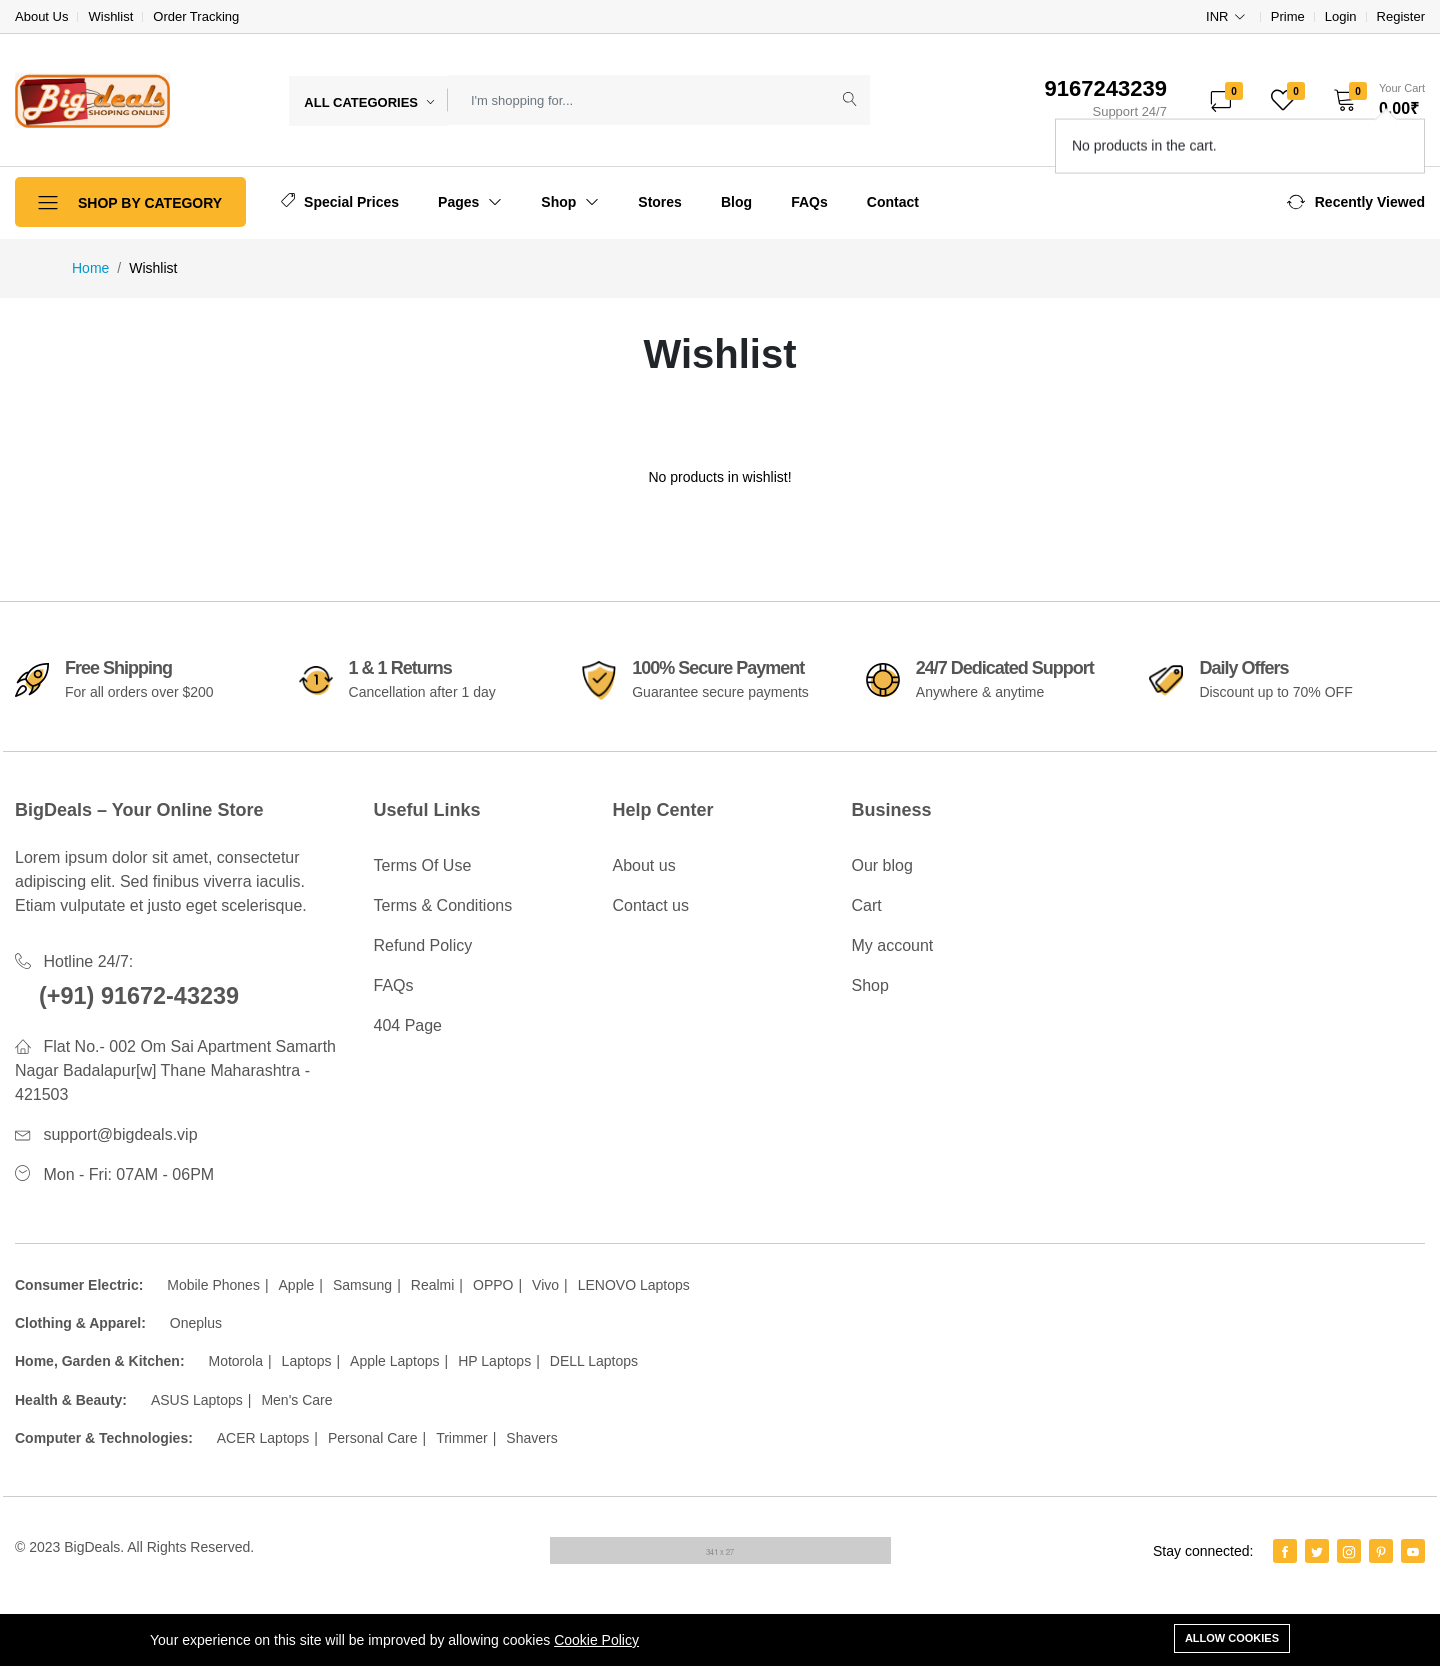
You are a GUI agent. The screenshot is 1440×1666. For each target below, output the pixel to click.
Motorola (235, 1361)
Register (1401, 16)
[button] (1372, 100)
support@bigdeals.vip (120, 1134)
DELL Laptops (594, 1361)
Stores (660, 202)
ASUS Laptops (197, 1400)
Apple (297, 1285)
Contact (893, 202)
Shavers (531, 1438)
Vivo (545, 1285)
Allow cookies (1232, 1638)
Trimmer (462, 1438)
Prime (1288, 16)
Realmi (433, 1285)
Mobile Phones (213, 1285)
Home (90, 268)
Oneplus (196, 1323)
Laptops (307, 1361)
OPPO (493, 1285)
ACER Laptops (263, 1438)
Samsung (362, 1285)
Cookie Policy (596, 1640)
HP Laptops (494, 1361)
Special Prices (340, 201)
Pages (470, 202)
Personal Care (373, 1438)
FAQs (809, 202)
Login (1341, 16)
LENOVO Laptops (634, 1285)
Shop (570, 202)
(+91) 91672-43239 (141, 995)
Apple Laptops (395, 1361)
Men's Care (296, 1400)
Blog (736, 202)
